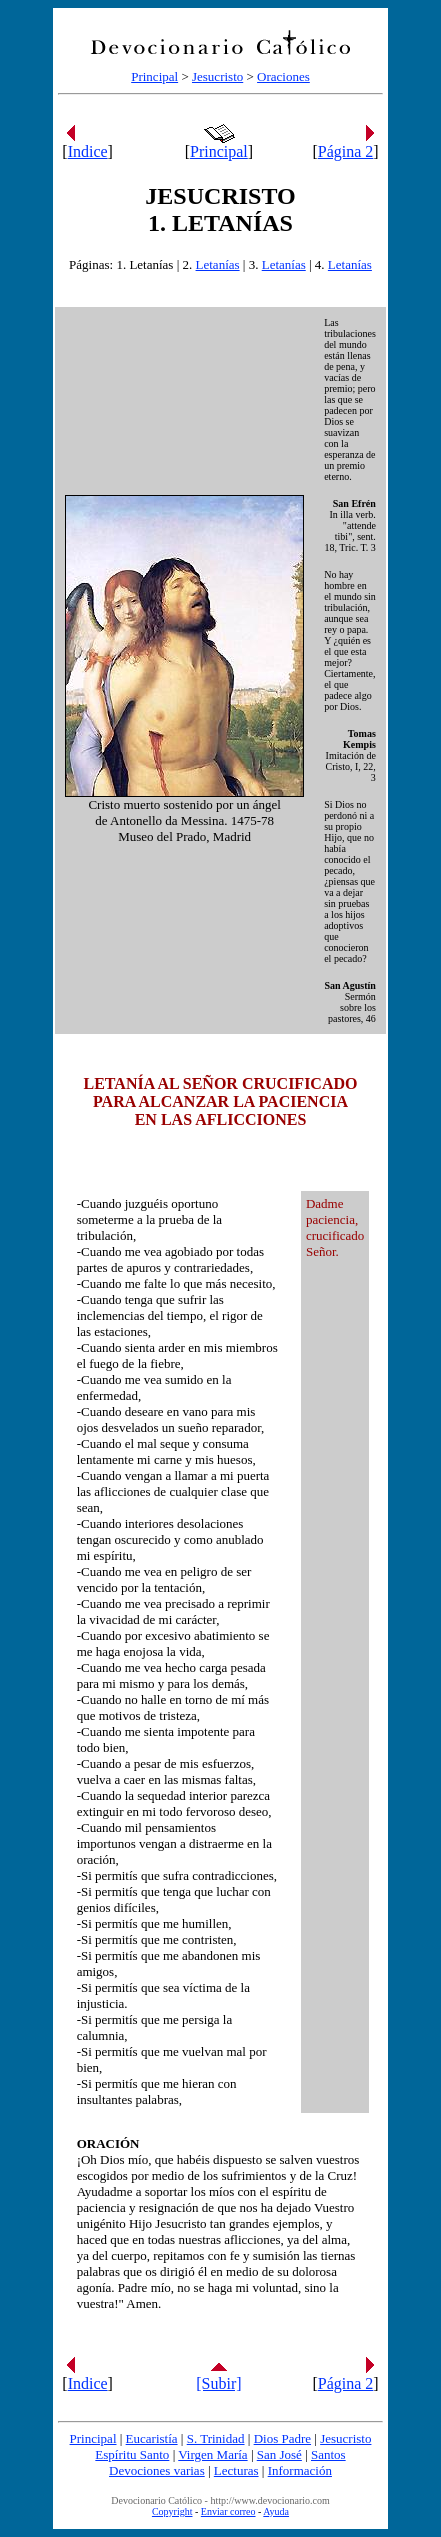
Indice (88, 151)
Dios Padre (282, 2438)
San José (279, 2454)
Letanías (218, 264)
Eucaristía (152, 2438)
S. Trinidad (216, 2438)
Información (300, 2470)
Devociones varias (157, 2470)
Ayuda (276, 2511)
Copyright (172, 2511)
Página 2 (346, 151)
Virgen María (212, 2454)
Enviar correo (228, 2511)
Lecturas (236, 2470)
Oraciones (283, 76)
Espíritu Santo (132, 2454)
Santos (328, 2454)
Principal (154, 76)
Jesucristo (217, 76)
